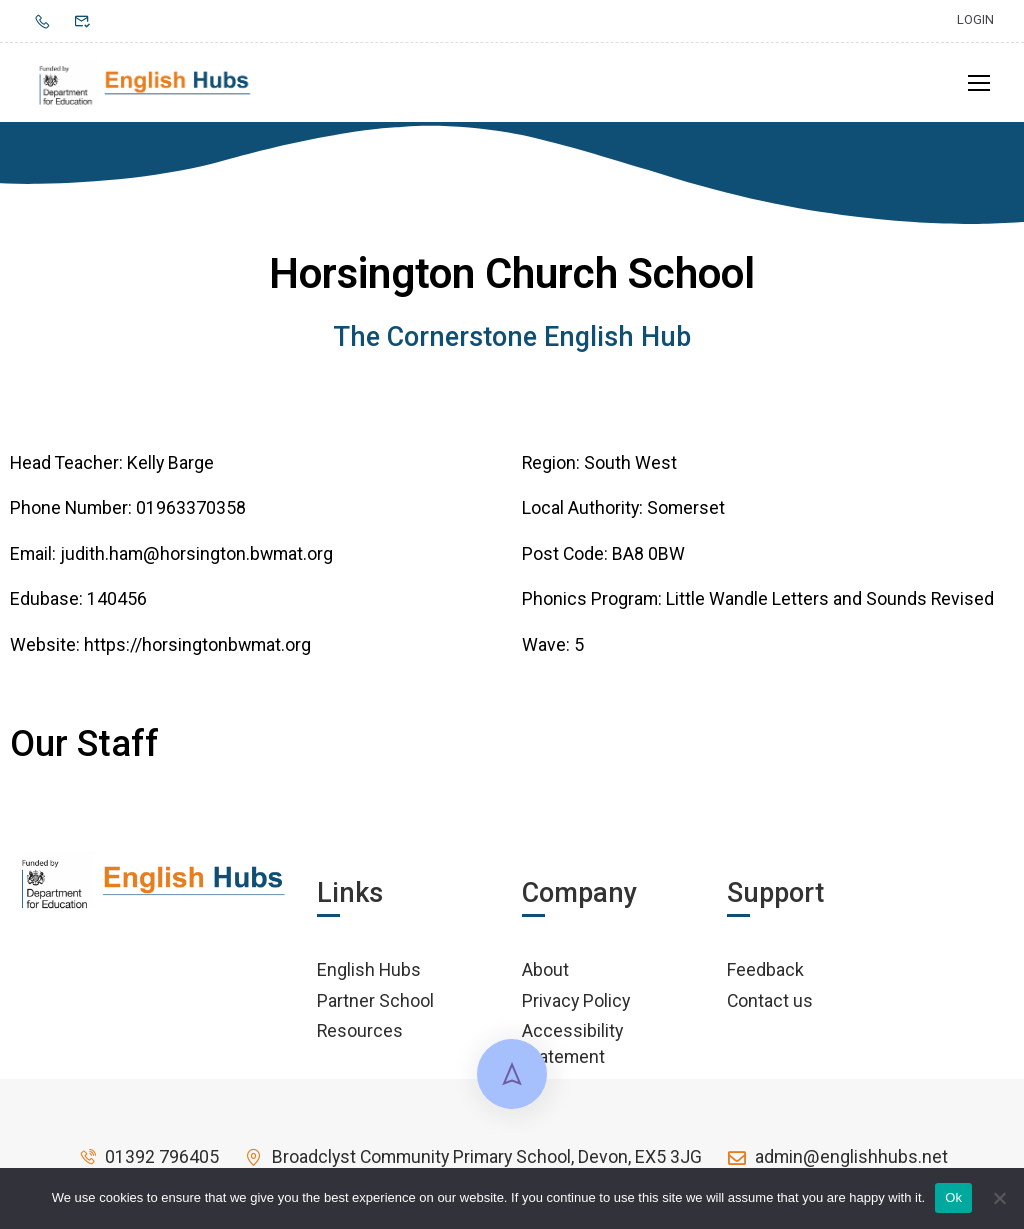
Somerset (686, 514)
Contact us (770, 1006)
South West (630, 468)
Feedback (765, 976)
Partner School (375, 1006)
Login (975, 19)
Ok (953, 1197)
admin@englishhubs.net (837, 1163)
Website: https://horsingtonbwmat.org (160, 650)
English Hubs (369, 976)
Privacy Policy (576, 1006)
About (545, 976)
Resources (360, 1037)
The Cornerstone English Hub (512, 344)
